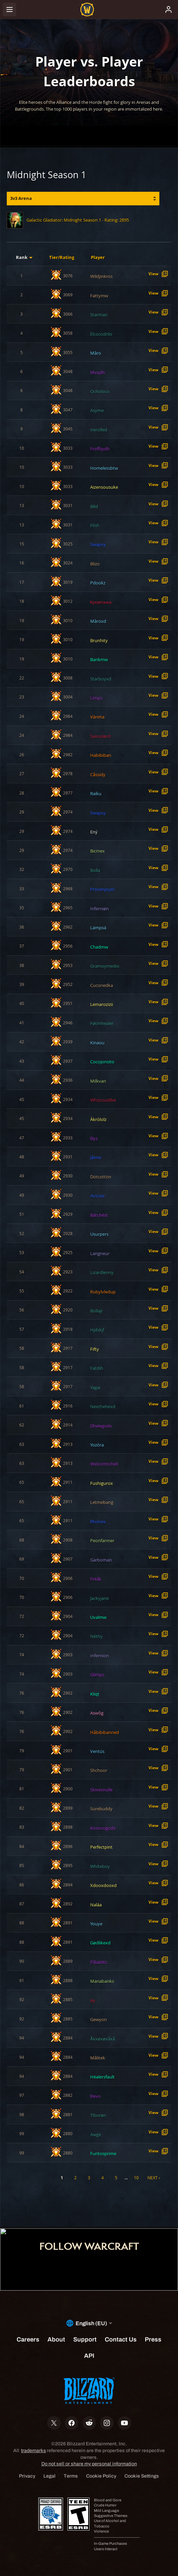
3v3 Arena (21, 198)
